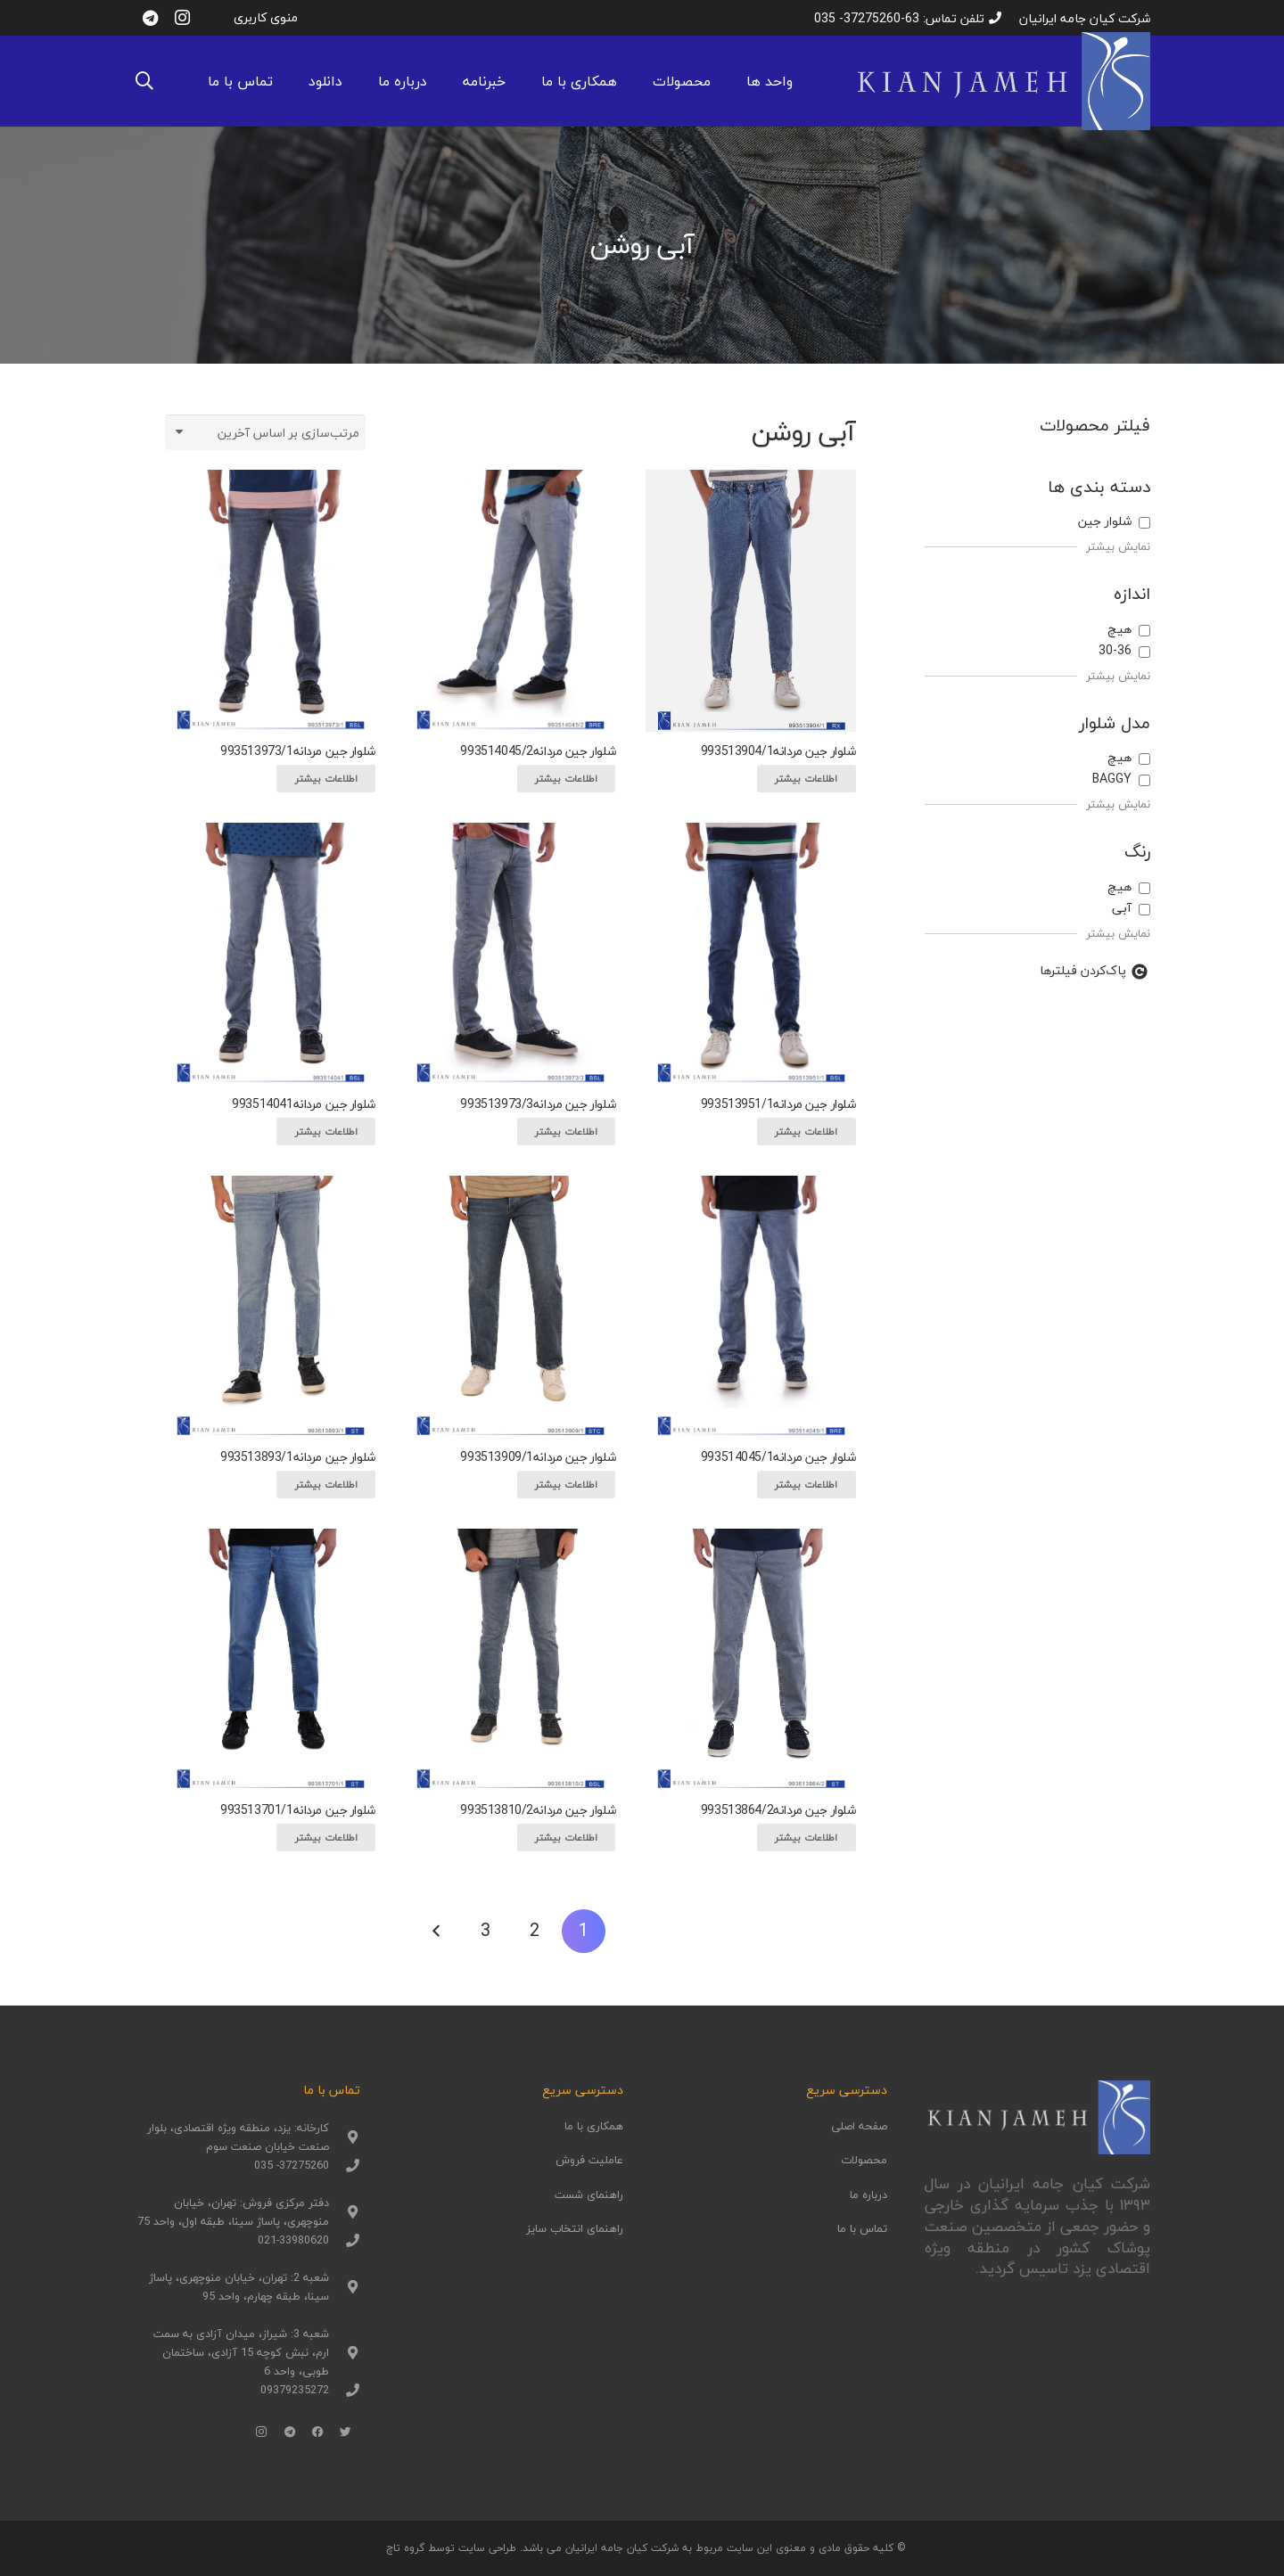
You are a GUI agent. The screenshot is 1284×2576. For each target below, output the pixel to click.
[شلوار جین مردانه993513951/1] (751, 954)
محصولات (864, 2160)
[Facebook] (318, 2432)
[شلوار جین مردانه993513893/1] (270, 1307)
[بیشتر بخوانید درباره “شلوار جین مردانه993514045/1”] (806, 1484)
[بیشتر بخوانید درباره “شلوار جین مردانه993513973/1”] (325, 778)
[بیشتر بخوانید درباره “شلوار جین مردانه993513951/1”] (806, 1131)
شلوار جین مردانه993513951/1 (778, 1104)
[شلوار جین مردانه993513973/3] (510, 954)
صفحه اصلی (859, 2126)
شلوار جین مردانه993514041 (303, 1104)
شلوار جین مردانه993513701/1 (297, 1810)
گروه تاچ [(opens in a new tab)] (405, 2548)
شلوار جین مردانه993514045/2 (537, 751)
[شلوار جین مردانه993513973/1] (270, 601)
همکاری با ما (593, 2126)
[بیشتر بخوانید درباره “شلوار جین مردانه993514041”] (325, 1131)
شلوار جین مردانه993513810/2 (537, 1810)
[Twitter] (346, 2432)
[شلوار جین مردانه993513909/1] (510, 1307)
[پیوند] (1001, 81)
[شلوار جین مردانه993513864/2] (751, 1660)
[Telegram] (150, 18)
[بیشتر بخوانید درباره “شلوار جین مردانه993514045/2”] (566, 778)
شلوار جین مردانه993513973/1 (297, 751)
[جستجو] (144, 80)
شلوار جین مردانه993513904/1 (778, 751)
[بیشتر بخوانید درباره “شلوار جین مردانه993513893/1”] (325, 1484)
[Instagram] (182, 18)
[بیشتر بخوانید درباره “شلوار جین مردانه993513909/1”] (566, 1484)
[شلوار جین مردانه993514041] (270, 954)
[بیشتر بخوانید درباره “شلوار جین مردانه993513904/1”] (806, 778)
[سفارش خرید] (265, 431)
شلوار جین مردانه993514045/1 (778, 1457)
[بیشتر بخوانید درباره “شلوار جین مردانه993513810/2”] (566, 1837)
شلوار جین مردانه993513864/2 (778, 1810)
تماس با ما (862, 2228)
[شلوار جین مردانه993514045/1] (751, 1307)
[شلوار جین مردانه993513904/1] (751, 601)
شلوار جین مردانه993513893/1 (297, 1457)
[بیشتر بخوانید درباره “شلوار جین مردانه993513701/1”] (325, 1837)
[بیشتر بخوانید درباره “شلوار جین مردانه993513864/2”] (806, 1837)
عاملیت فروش (589, 2160)
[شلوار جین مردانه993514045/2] (510, 601)
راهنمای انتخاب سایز (574, 2228)
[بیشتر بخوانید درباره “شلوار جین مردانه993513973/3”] (566, 1131)
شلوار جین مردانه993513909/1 (537, 1457)
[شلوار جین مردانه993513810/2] (510, 1660)
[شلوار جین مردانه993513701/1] (270, 1660)
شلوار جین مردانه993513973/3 (537, 1104)
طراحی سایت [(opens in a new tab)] (487, 2548)
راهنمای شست (589, 2194)
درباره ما (868, 2194)
